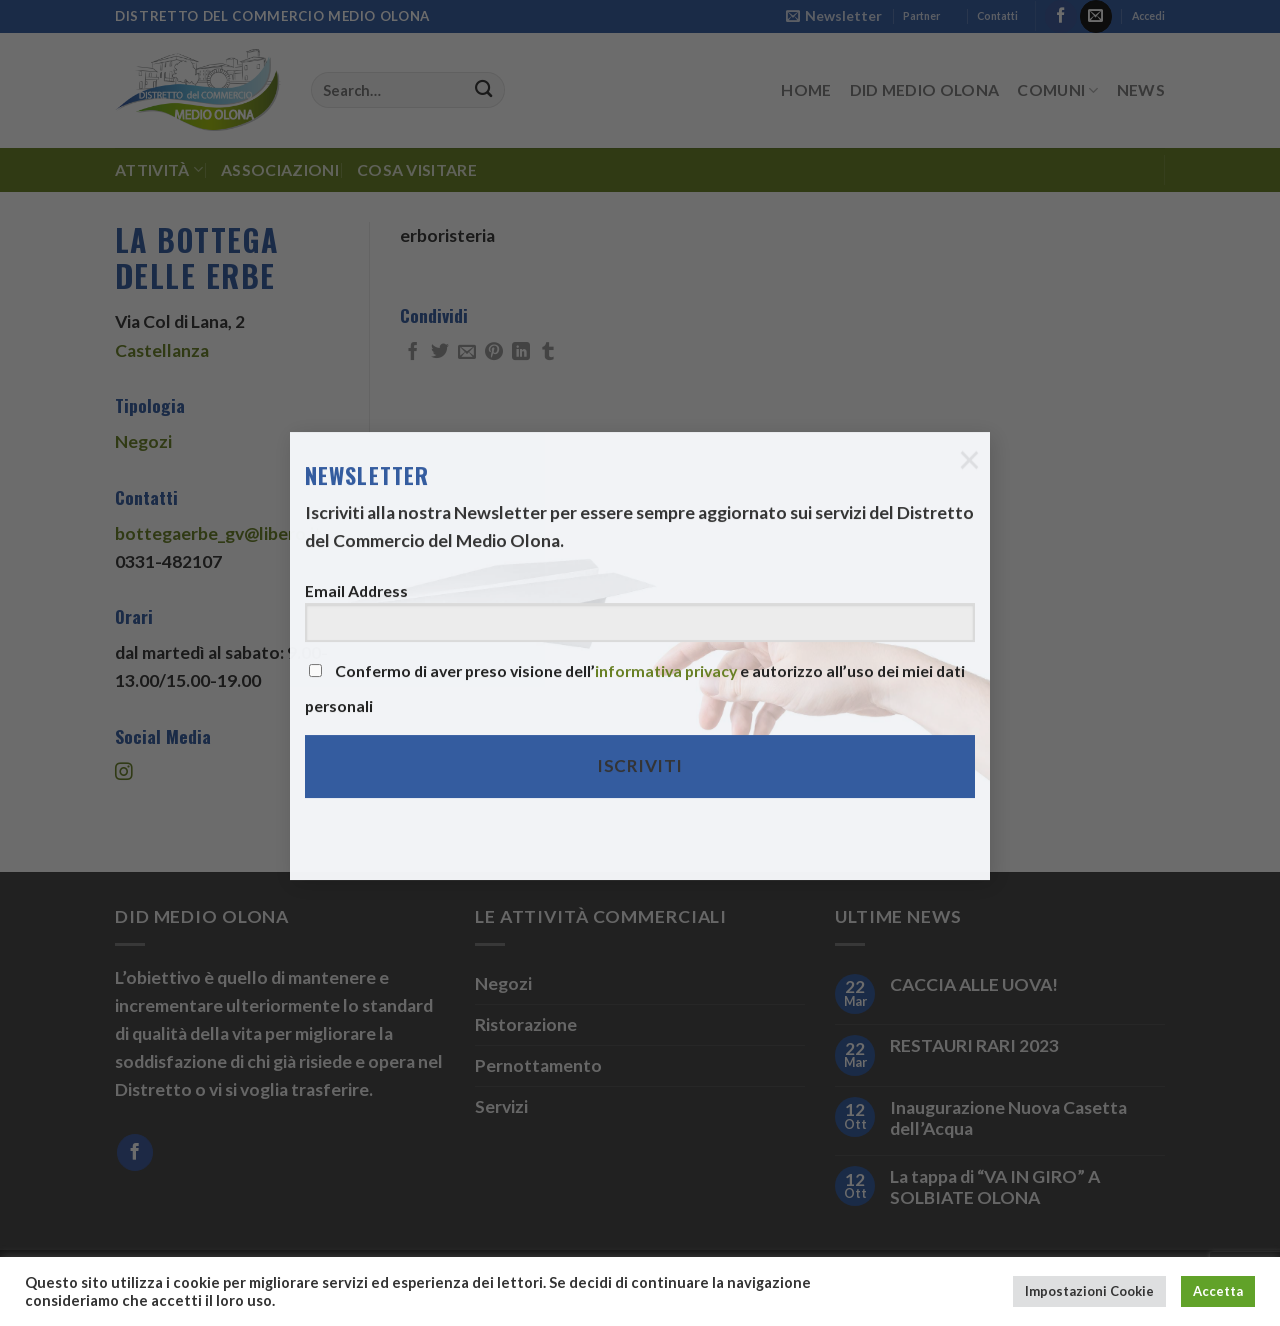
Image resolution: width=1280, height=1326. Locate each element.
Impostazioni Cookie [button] (1089, 1291)
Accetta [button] (1218, 1291)
